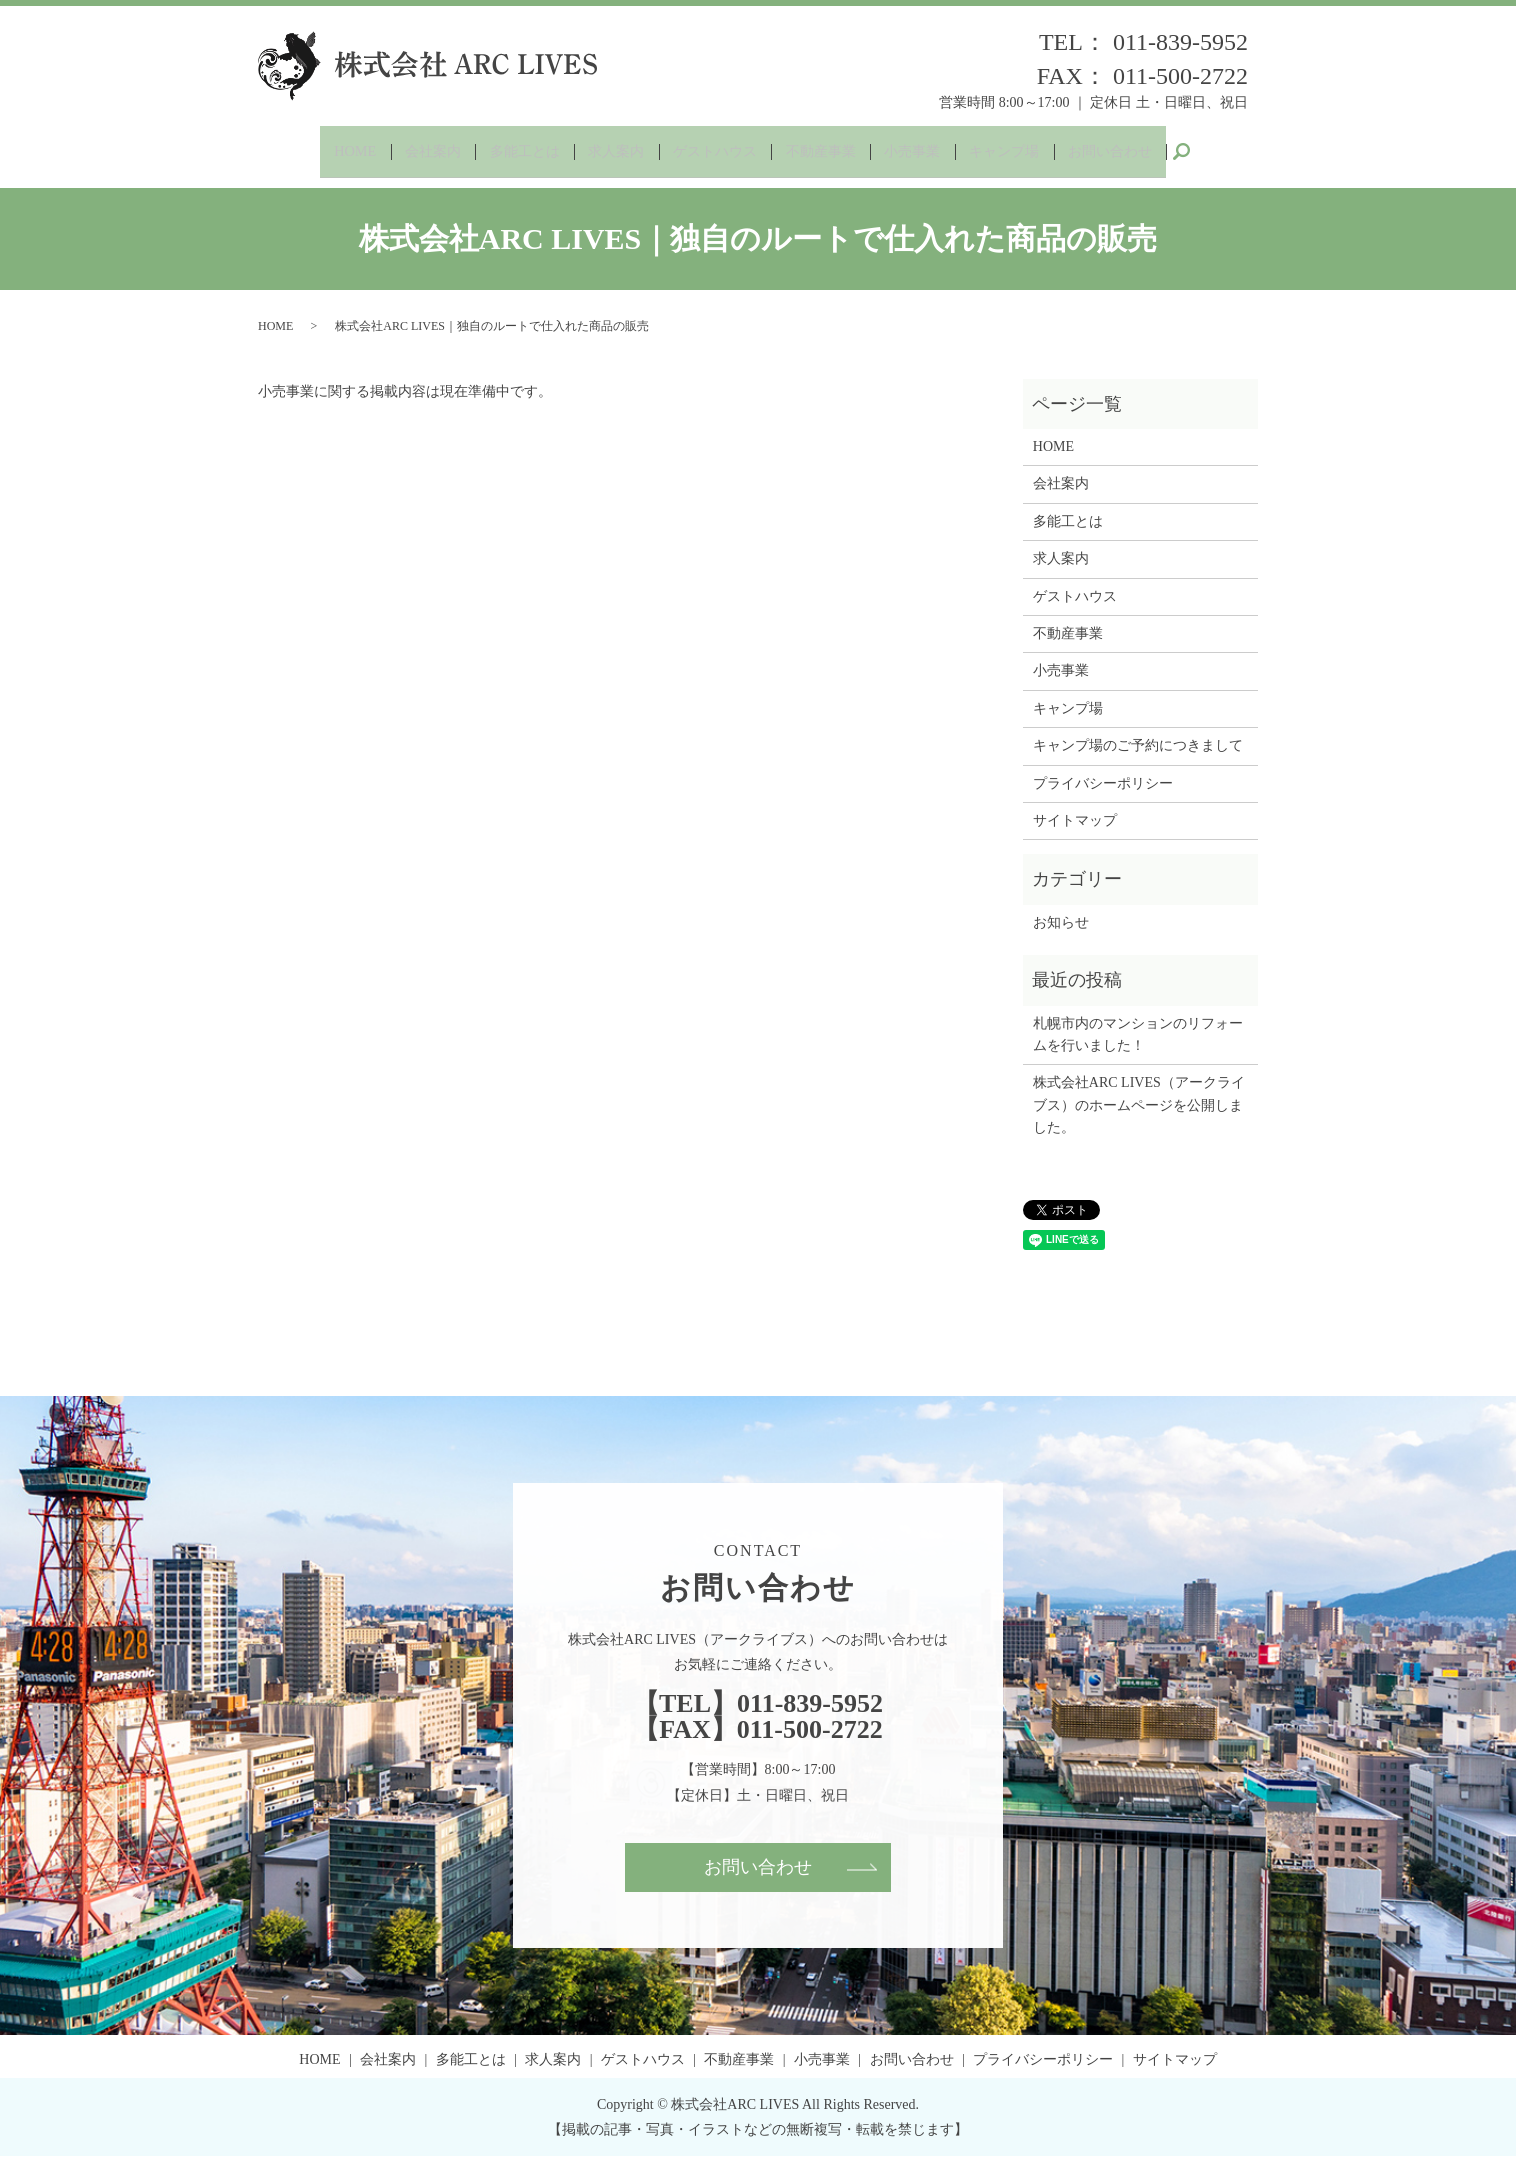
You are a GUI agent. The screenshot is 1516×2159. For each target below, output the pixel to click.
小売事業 (923, 152)
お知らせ (1061, 924)
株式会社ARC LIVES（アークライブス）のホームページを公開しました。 (1139, 1108)
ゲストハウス (713, 152)
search (1208, 153)
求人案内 (608, 152)
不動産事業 (825, 152)
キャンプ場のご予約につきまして (1138, 748)
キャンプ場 (1020, 152)
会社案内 (413, 152)
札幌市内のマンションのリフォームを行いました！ (1138, 1036)
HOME (330, 152)
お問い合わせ (1133, 152)
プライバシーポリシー (1103, 785)
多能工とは (510, 152)
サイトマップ (1075, 822)
